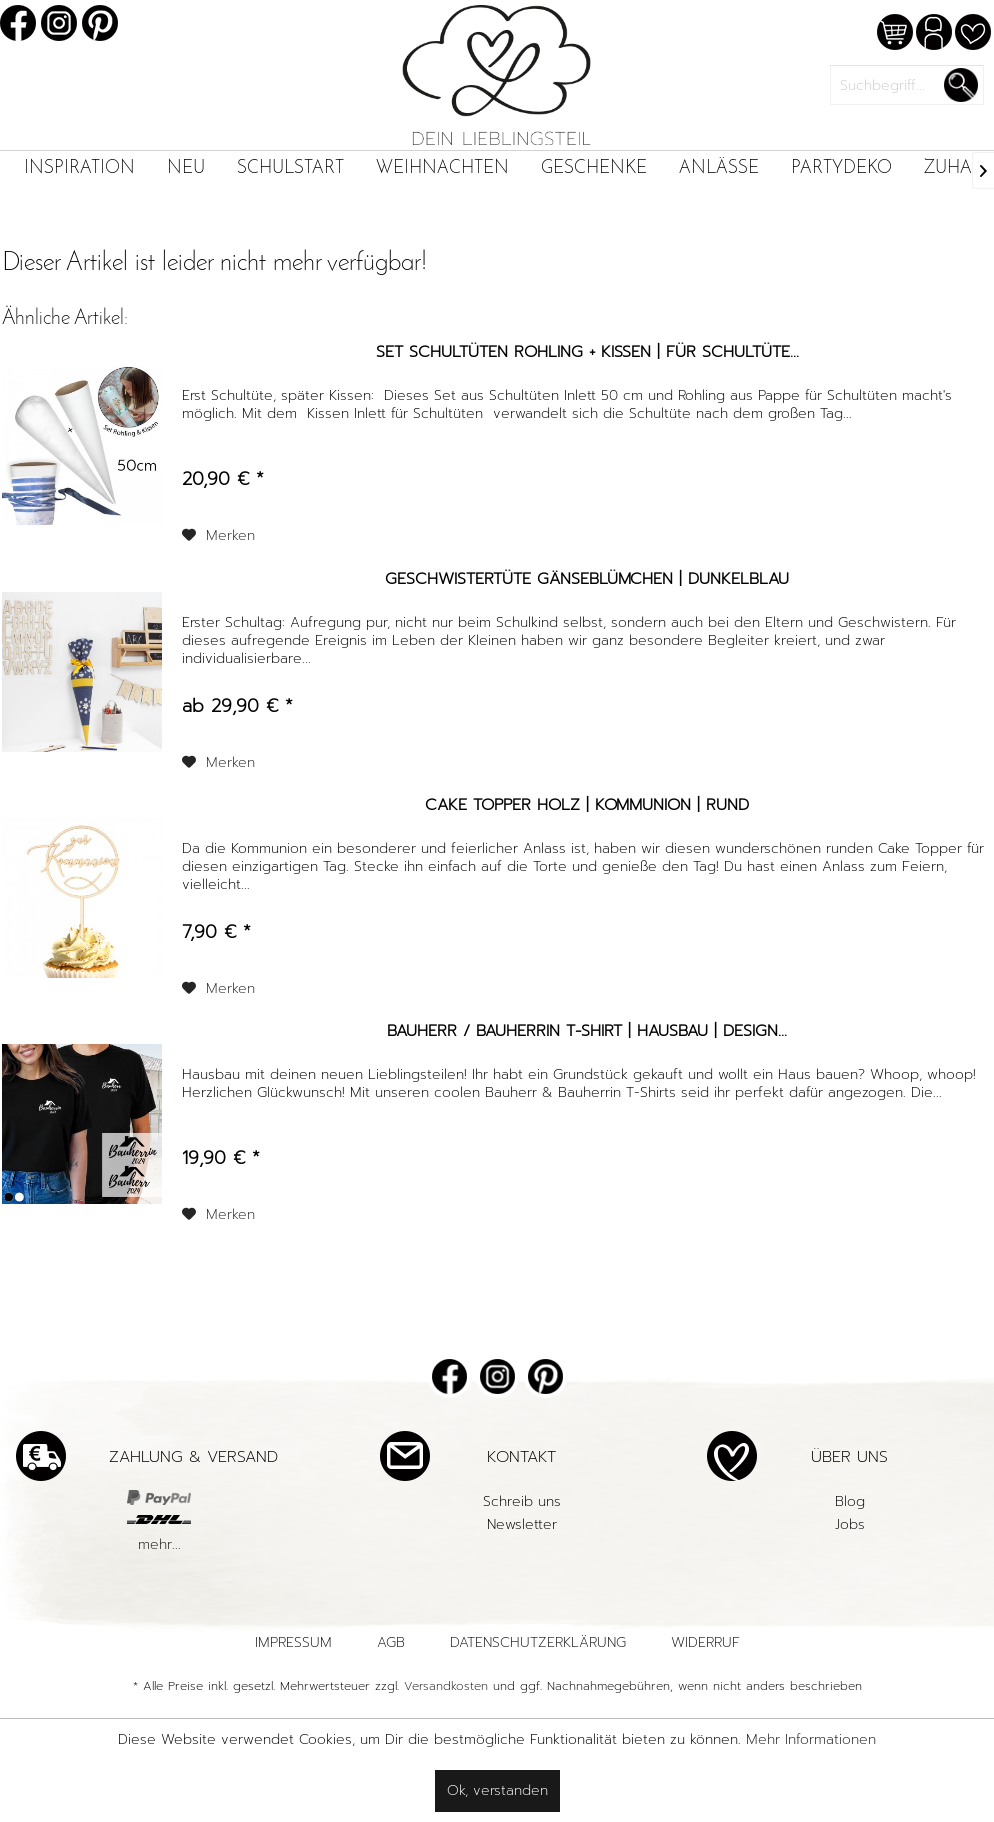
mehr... (159, 1544)
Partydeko (841, 168)
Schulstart (290, 168)
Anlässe (719, 168)
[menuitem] (79, 168)
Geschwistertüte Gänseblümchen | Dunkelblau (587, 580)
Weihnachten (442, 168)
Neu (186, 168)
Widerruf (705, 1642)
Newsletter (522, 1524)
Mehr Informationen (811, 1739)
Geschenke (594, 168)
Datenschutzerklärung (538, 1642)
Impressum (293, 1642)
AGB (391, 1642)
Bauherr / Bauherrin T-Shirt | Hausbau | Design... (587, 1032)
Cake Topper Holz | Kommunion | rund (587, 806)
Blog (850, 1501)
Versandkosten (446, 1686)
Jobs (850, 1524)
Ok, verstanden (497, 1790)
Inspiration (79, 168)
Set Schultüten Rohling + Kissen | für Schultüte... (587, 353)
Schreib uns (522, 1501)
